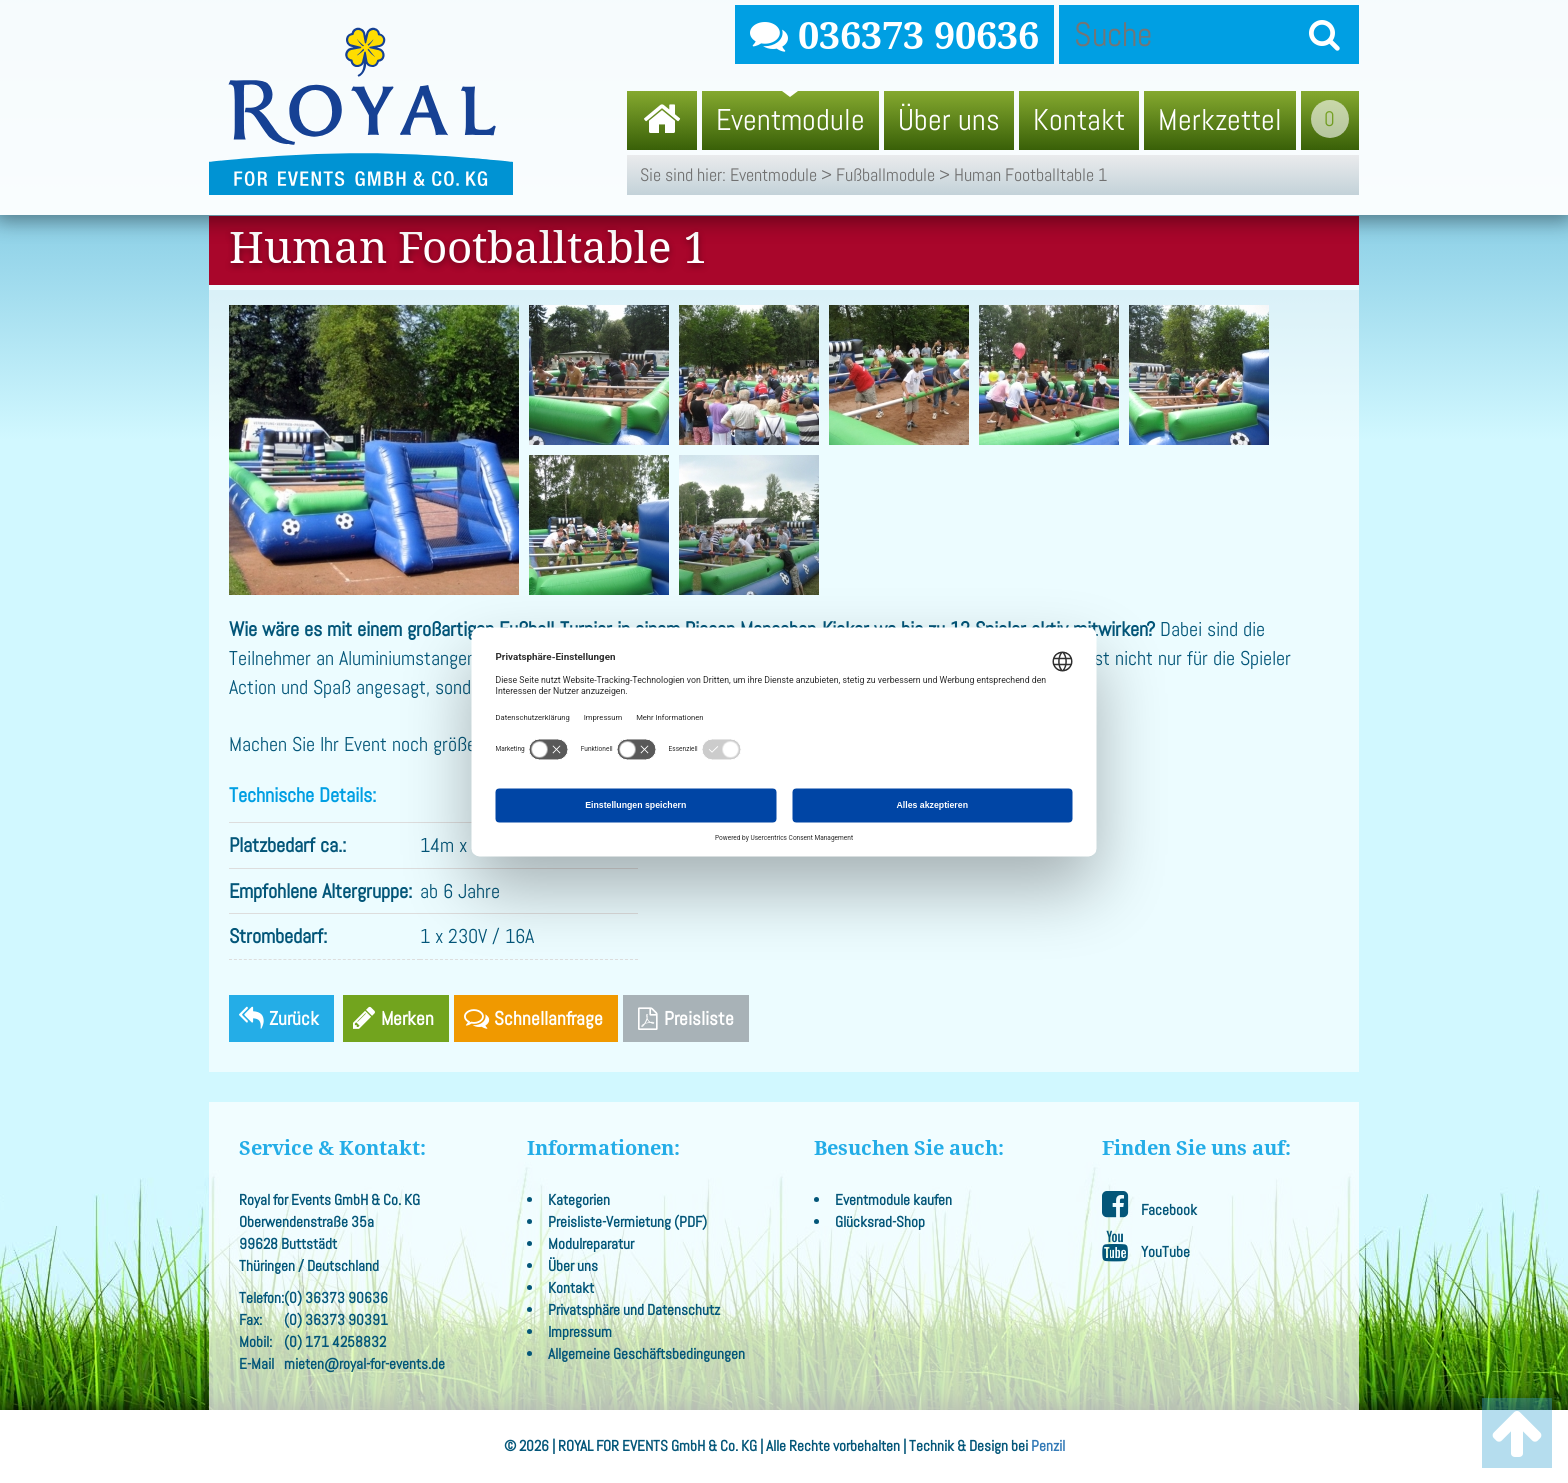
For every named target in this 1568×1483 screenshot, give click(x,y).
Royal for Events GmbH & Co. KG (361, 111)
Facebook (1149, 1204)
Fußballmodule (885, 174)
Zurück (294, 1018)
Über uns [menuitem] (949, 120)
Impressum (580, 1332)
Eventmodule (773, 174)
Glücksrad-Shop (880, 1222)
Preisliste (686, 1018)
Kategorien (579, 1200)
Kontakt (571, 1288)
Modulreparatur (591, 1244)
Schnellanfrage (548, 1018)
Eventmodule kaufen (893, 1200)
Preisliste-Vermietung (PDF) (627, 1222)
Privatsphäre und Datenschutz (634, 1310)
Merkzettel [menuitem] (1220, 120)
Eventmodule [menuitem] (790, 120)
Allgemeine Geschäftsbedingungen (646, 1354)
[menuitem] (662, 120)
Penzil (1048, 1446)
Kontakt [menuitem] (1079, 120)
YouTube (1146, 1246)
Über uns (573, 1266)
